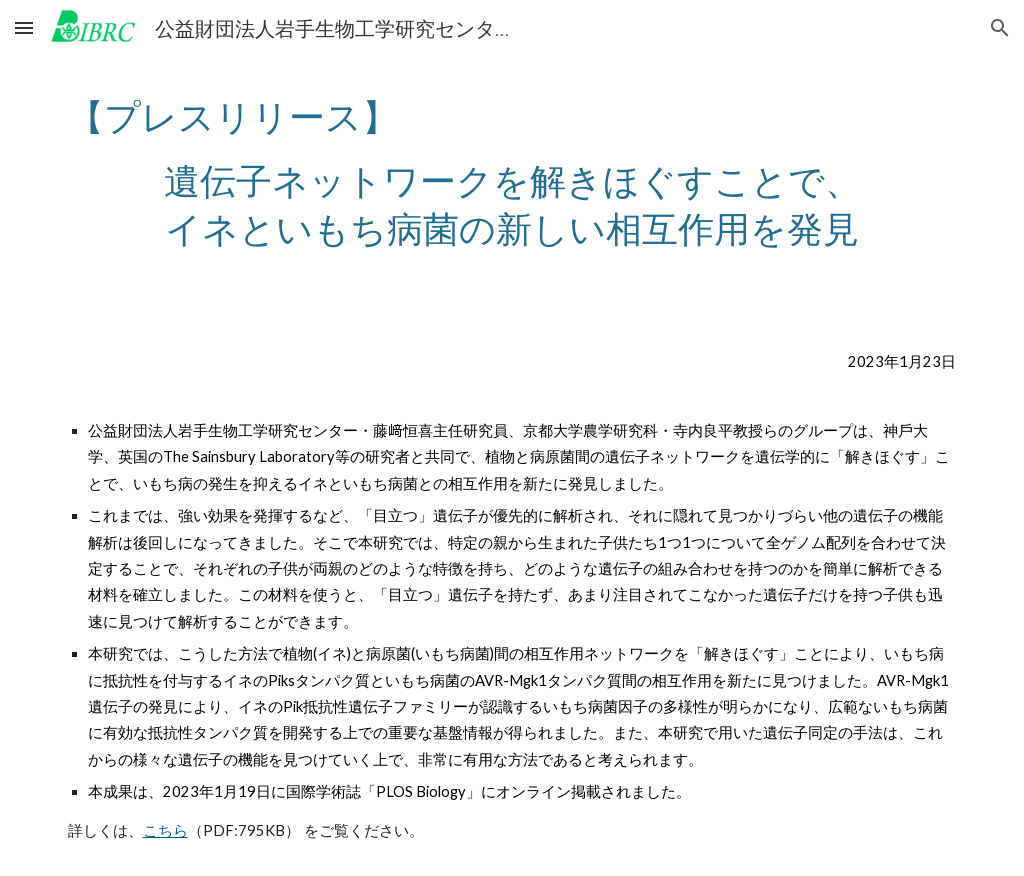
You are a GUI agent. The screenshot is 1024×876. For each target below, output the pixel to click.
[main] (512, 172)
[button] (24, 27)
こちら (165, 830)
